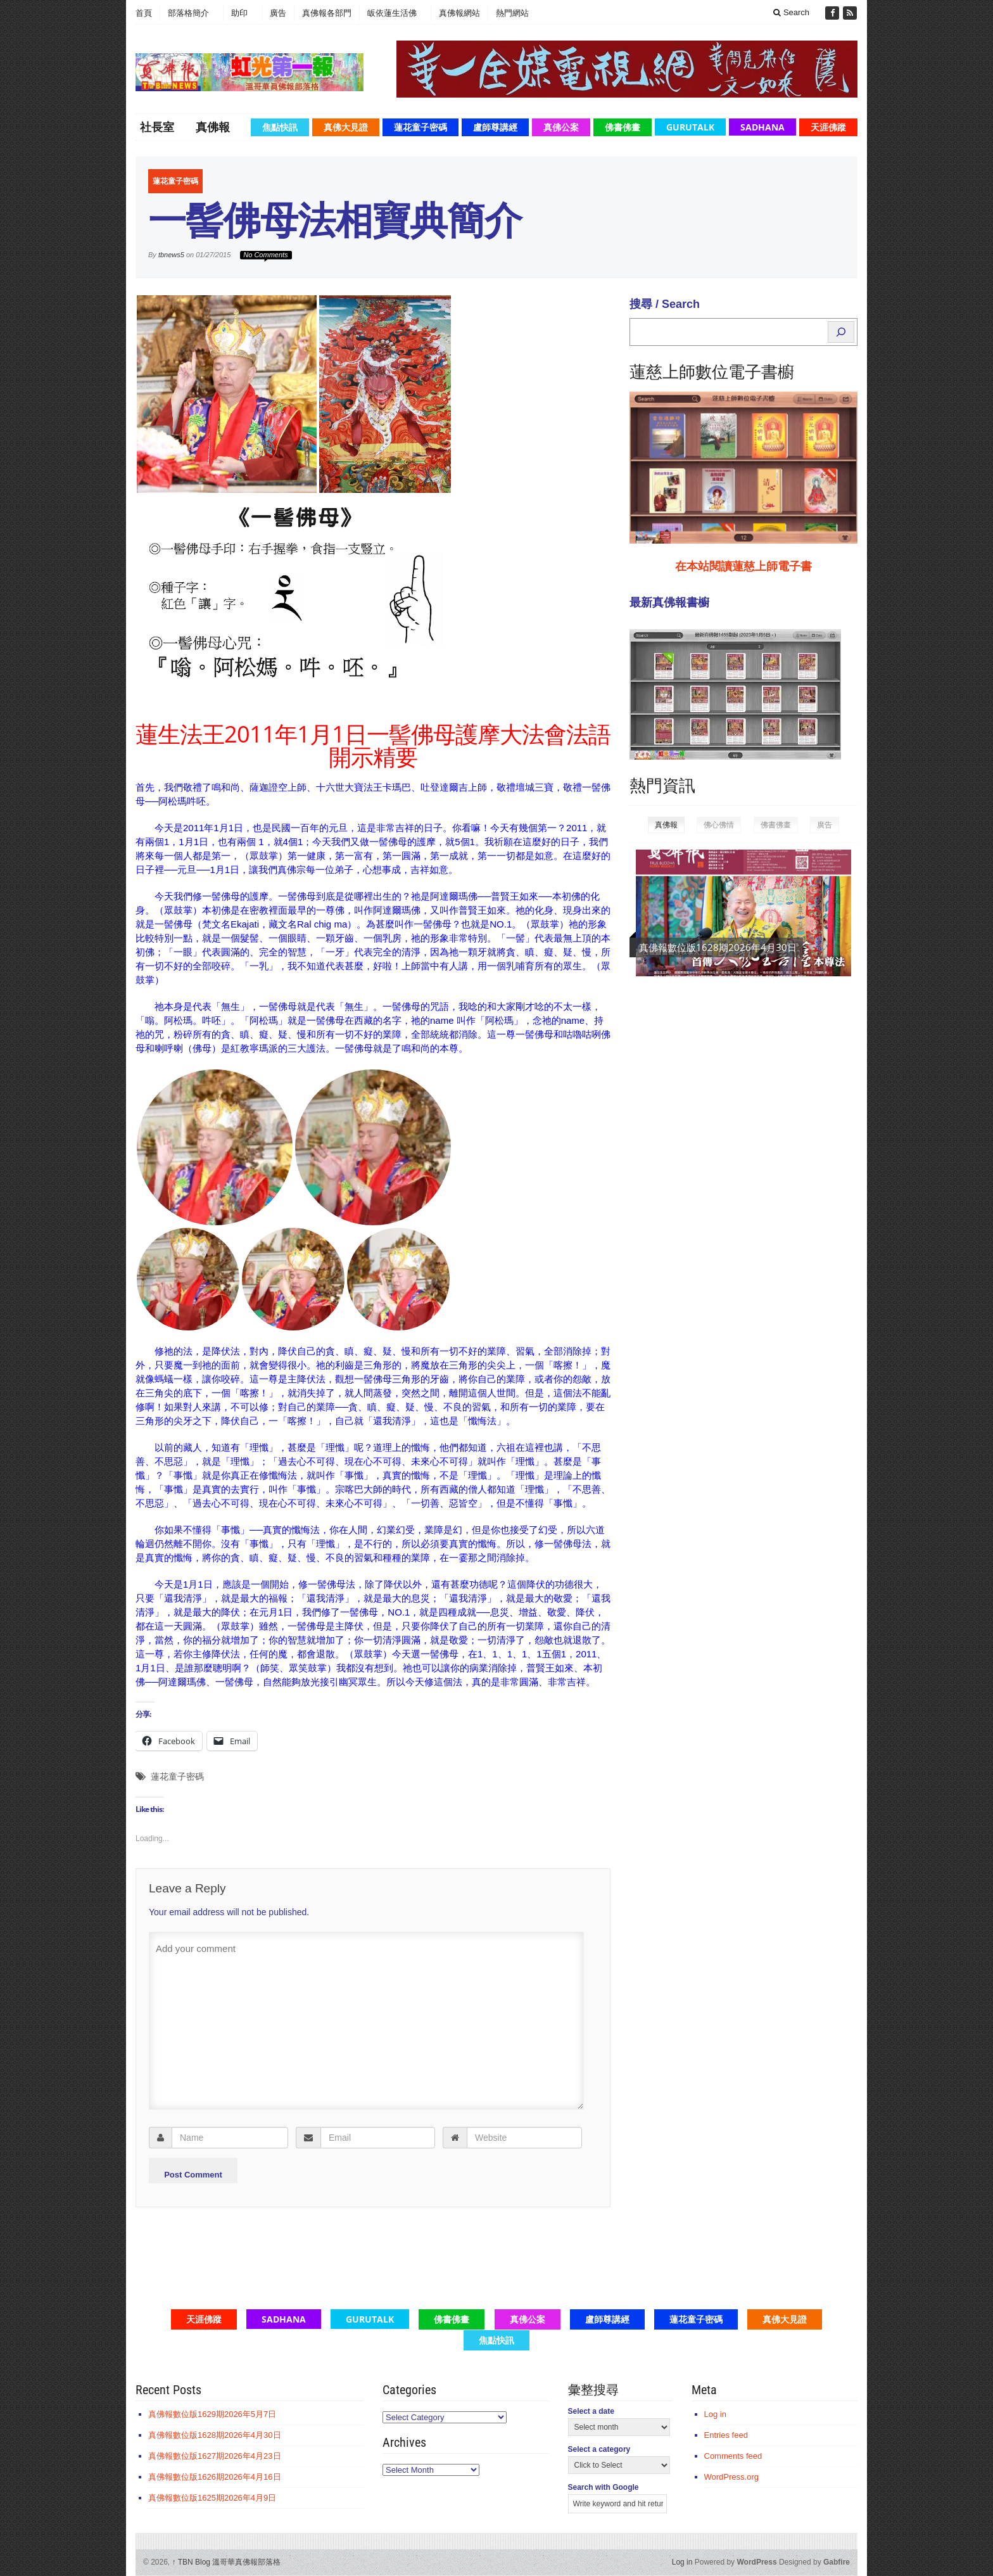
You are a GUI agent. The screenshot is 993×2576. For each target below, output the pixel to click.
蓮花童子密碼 (420, 127)
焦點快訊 (280, 127)
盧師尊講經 (495, 127)
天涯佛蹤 (828, 127)
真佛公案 (561, 127)
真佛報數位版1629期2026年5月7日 (715, 947)
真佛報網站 (459, 13)
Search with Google (603, 2487)
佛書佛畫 (622, 127)
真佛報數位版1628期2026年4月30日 (214, 2435)
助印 (239, 13)
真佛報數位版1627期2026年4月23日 (214, 2456)
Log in (715, 2414)
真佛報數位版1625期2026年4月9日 (212, 2498)
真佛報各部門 (326, 13)
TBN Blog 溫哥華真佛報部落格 (226, 2562)
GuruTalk (690, 127)
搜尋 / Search (664, 304)
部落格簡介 (188, 13)
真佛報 (213, 126)
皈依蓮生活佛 (392, 13)
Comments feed (733, 2456)
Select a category (599, 2449)
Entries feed (726, 2435)
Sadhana (762, 127)
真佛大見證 (346, 127)
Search (791, 12)
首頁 (144, 13)
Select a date (591, 2411)
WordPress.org (731, 2477)
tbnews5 (171, 254)
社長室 (157, 126)
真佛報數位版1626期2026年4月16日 (214, 2477)
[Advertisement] (724, 1192)
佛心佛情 (719, 824)
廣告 (278, 13)
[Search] (841, 332)
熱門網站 (512, 13)
